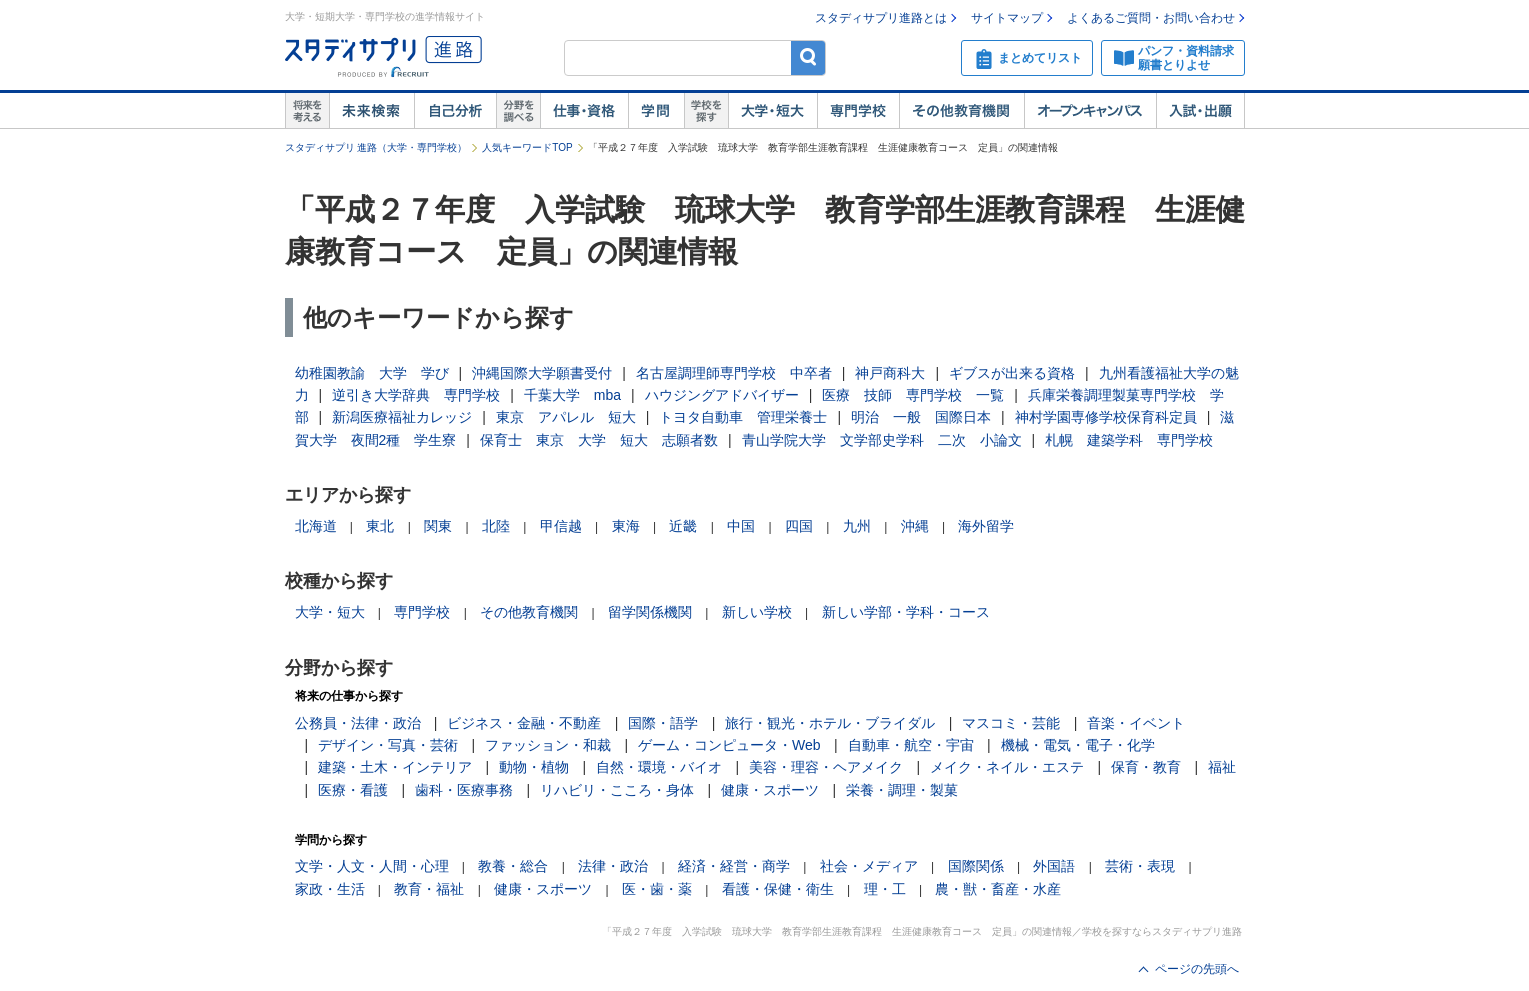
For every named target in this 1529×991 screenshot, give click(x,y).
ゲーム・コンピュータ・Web (729, 745)
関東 (438, 526)
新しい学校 (757, 612)
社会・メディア (869, 866)
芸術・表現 (1140, 866)
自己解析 (455, 111)
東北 (380, 526)
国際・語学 (663, 723)
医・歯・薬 (657, 889)
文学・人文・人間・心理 (372, 866)
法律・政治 (613, 866)
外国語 (1054, 866)
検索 (808, 57)
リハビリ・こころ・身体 (617, 790)
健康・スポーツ (770, 790)
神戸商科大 (890, 373)
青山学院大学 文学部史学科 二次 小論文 (882, 440)
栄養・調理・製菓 (902, 790)
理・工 (885, 889)
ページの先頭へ (1197, 969)
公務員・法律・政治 (358, 723)
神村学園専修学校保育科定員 (1106, 417)
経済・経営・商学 (734, 866)
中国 (741, 526)
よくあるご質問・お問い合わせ (1151, 18)
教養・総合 (513, 866)
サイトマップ (1007, 18)
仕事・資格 (584, 111)
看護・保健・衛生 (778, 889)
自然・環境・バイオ (659, 767)
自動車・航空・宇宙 (911, 745)
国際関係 (976, 866)
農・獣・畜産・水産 (998, 889)
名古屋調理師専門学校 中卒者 (734, 373)
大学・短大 (772, 111)
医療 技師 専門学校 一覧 (913, 395)
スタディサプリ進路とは (881, 18)
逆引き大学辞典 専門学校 (416, 395)
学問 (656, 111)
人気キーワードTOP (527, 147)
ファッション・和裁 (548, 745)
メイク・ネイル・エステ (1007, 767)
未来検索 (371, 111)
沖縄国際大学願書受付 (542, 373)
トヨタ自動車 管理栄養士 (743, 417)
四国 (799, 526)
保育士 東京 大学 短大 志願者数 (599, 440)
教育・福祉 (429, 889)
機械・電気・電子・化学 (1078, 745)
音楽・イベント (1136, 723)
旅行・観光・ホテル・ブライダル (830, 723)
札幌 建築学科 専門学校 (1129, 440)
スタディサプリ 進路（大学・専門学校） (376, 147)
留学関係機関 (650, 612)
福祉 (1222, 767)
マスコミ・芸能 (1011, 723)
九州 (857, 526)
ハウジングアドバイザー (722, 395)
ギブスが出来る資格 (1012, 373)
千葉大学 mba (572, 395)
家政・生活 (330, 889)
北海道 (316, 526)
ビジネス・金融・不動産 (524, 723)
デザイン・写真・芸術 (388, 745)
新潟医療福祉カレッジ (402, 417)
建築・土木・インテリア (395, 767)
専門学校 (858, 111)
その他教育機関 (961, 111)
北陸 (496, 526)
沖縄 (915, 526)
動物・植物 (534, 767)
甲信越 (561, 526)
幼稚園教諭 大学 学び (372, 373)
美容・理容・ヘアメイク (826, 767)
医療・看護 (353, 790)
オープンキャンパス (1090, 111)
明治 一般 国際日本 (921, 417)
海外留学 (986, 526)
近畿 (683, 526)
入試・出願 (1200, 111)
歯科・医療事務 (464, 790)
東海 (626, 526)
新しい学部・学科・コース (906, 612)
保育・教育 (1146, 767)
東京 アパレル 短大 (566, 417)
